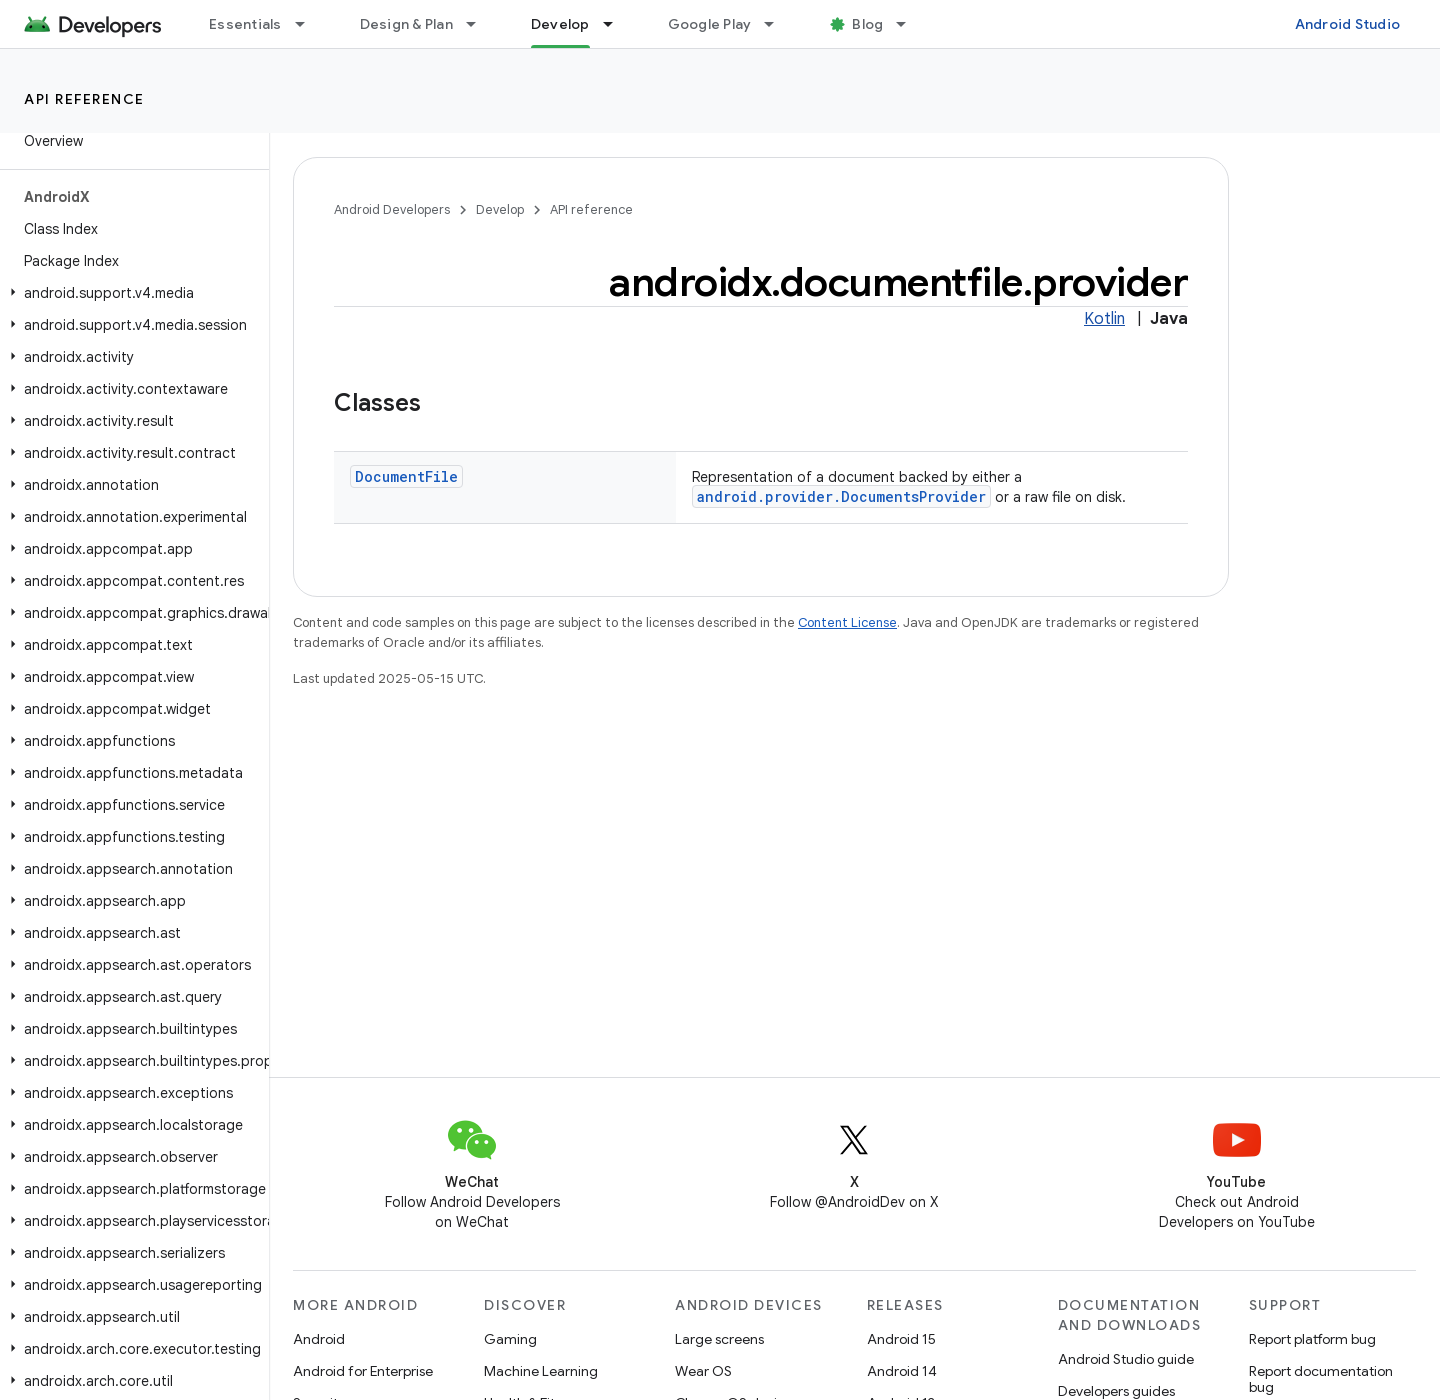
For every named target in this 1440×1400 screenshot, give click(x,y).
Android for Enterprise (363, 1371)
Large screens (719, 1339)
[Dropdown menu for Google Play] (778, 24)
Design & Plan (406, 24)
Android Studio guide (1126, 1359)
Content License (847, 622)
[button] (130, 293)
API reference (84, 99)
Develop (500, 209)
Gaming (510, 1339)
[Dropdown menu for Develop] (617, 24)
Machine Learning (541, 1371)
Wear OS (703, 1371)
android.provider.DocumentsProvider (841, 496)
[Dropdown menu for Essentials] (309, 24)
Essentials (245, 24)
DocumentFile (406, 476)
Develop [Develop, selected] (560, 24)
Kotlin (1104, 319)
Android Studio (1348, 24)
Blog (867, 24)
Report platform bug (1312, 1339)
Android (319, 1339)
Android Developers (392, 209)
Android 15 (901, 1339)
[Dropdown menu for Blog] (910, 24)
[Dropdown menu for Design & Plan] (480, 24)
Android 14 (902, 1371)
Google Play (710, 24)
